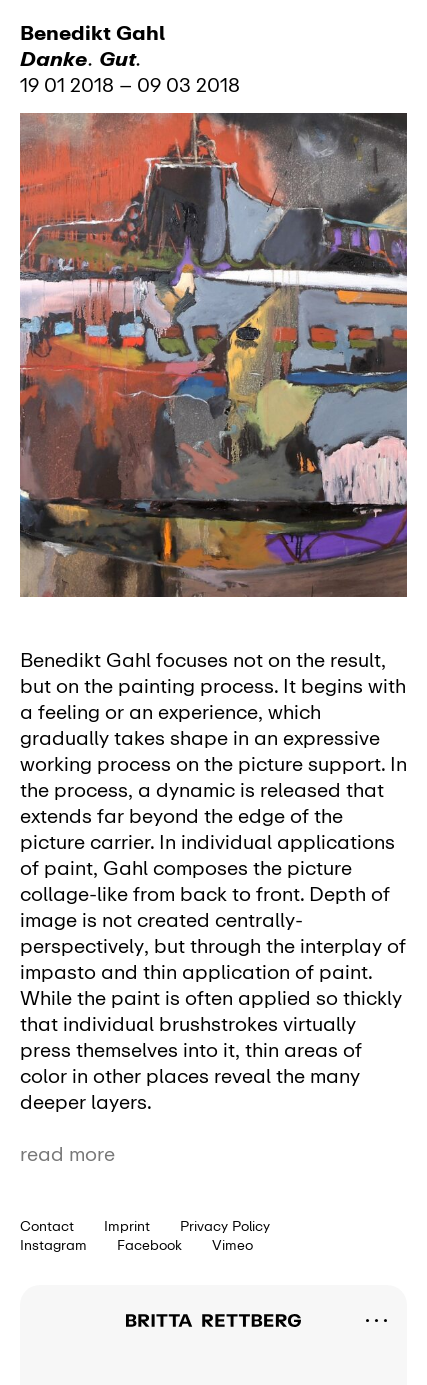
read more (67, 1153)
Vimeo (232, 1245)
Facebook (149, 1245)
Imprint (127, 1226)
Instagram (53, 1245)
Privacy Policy (225, 1226)
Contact (47, 1226)
